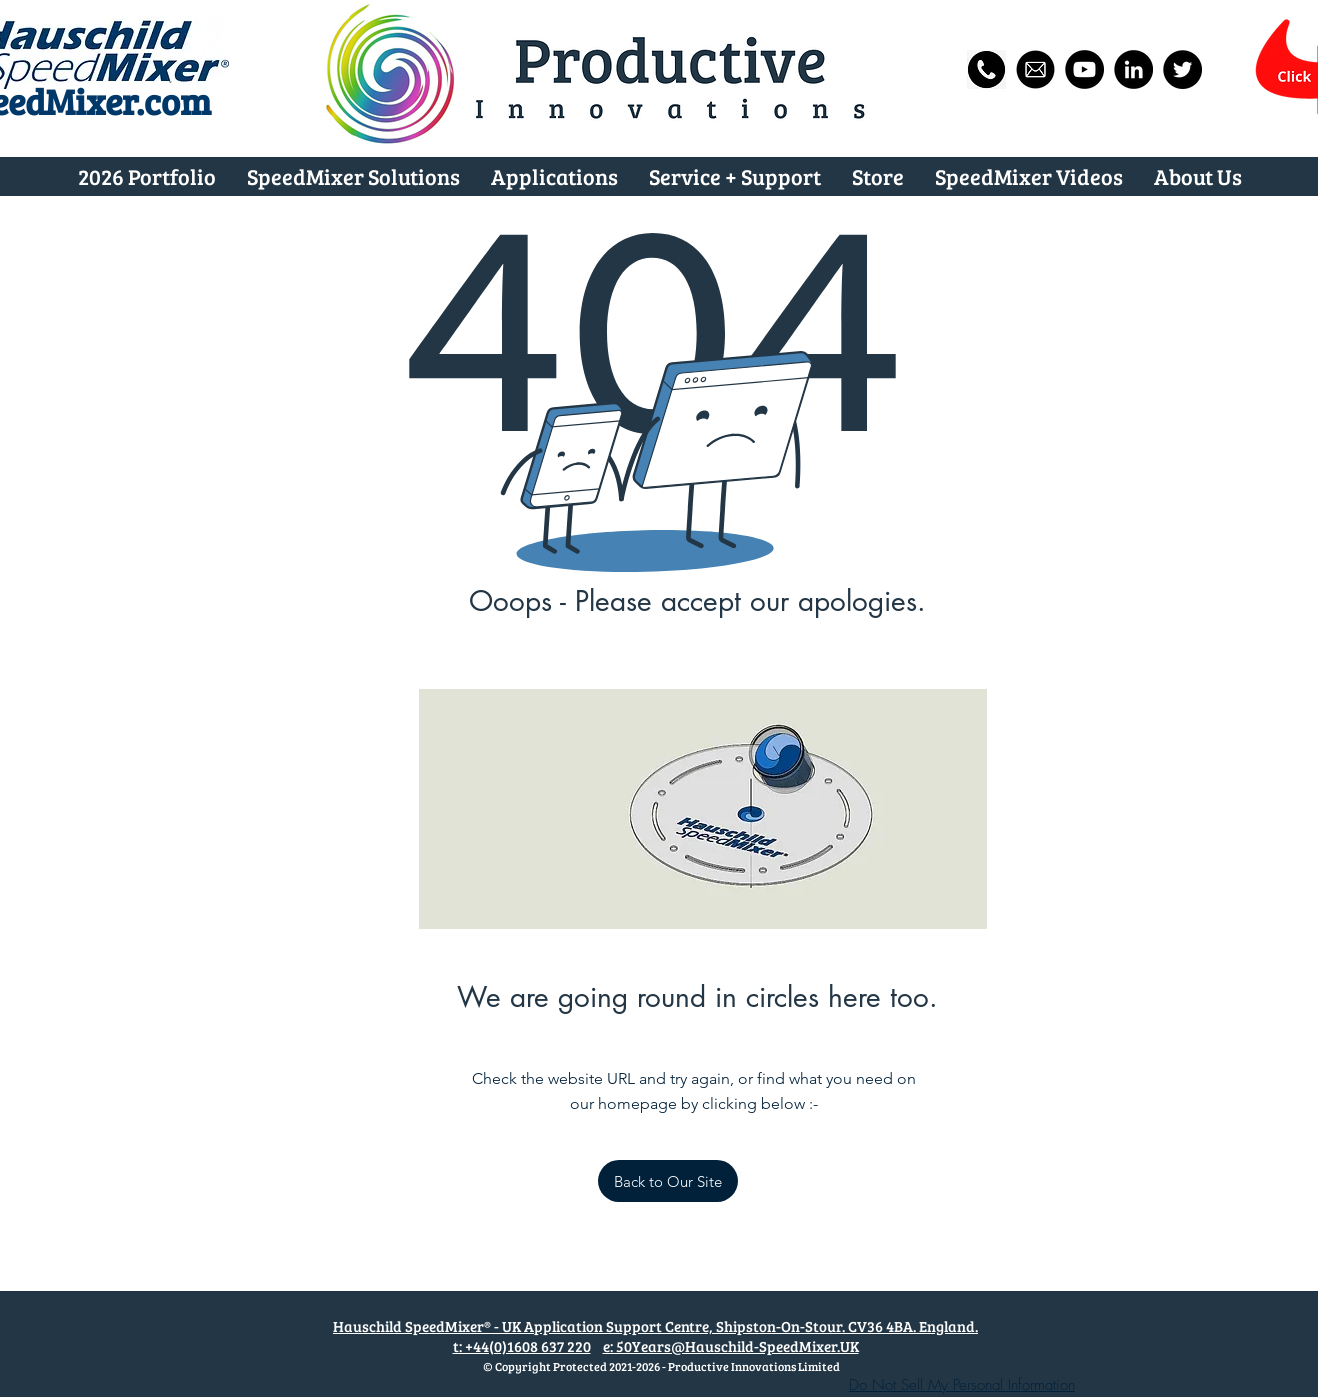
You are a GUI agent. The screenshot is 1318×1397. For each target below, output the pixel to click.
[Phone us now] (986, 69)
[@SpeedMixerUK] (1182, 69)
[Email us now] (1035, 69)
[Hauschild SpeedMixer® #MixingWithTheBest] (1084, 69)
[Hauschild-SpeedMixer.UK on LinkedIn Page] (1133, 69)
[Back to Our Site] (668, 1181)
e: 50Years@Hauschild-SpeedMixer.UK (731, 1346)
